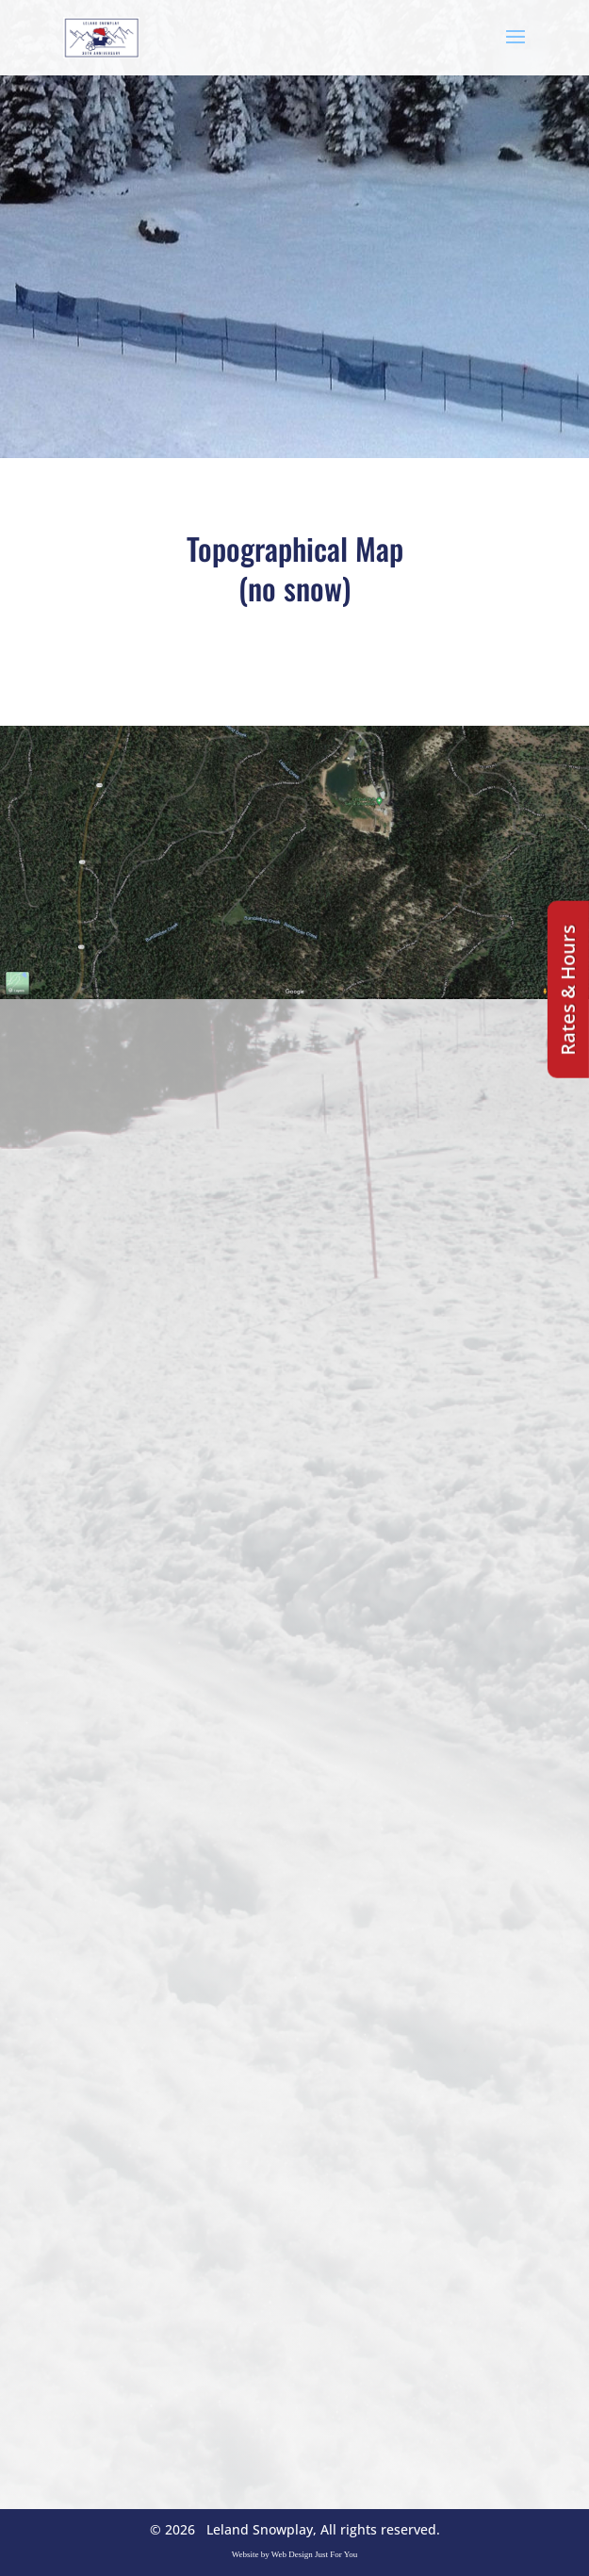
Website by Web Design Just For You (295, 2554)
